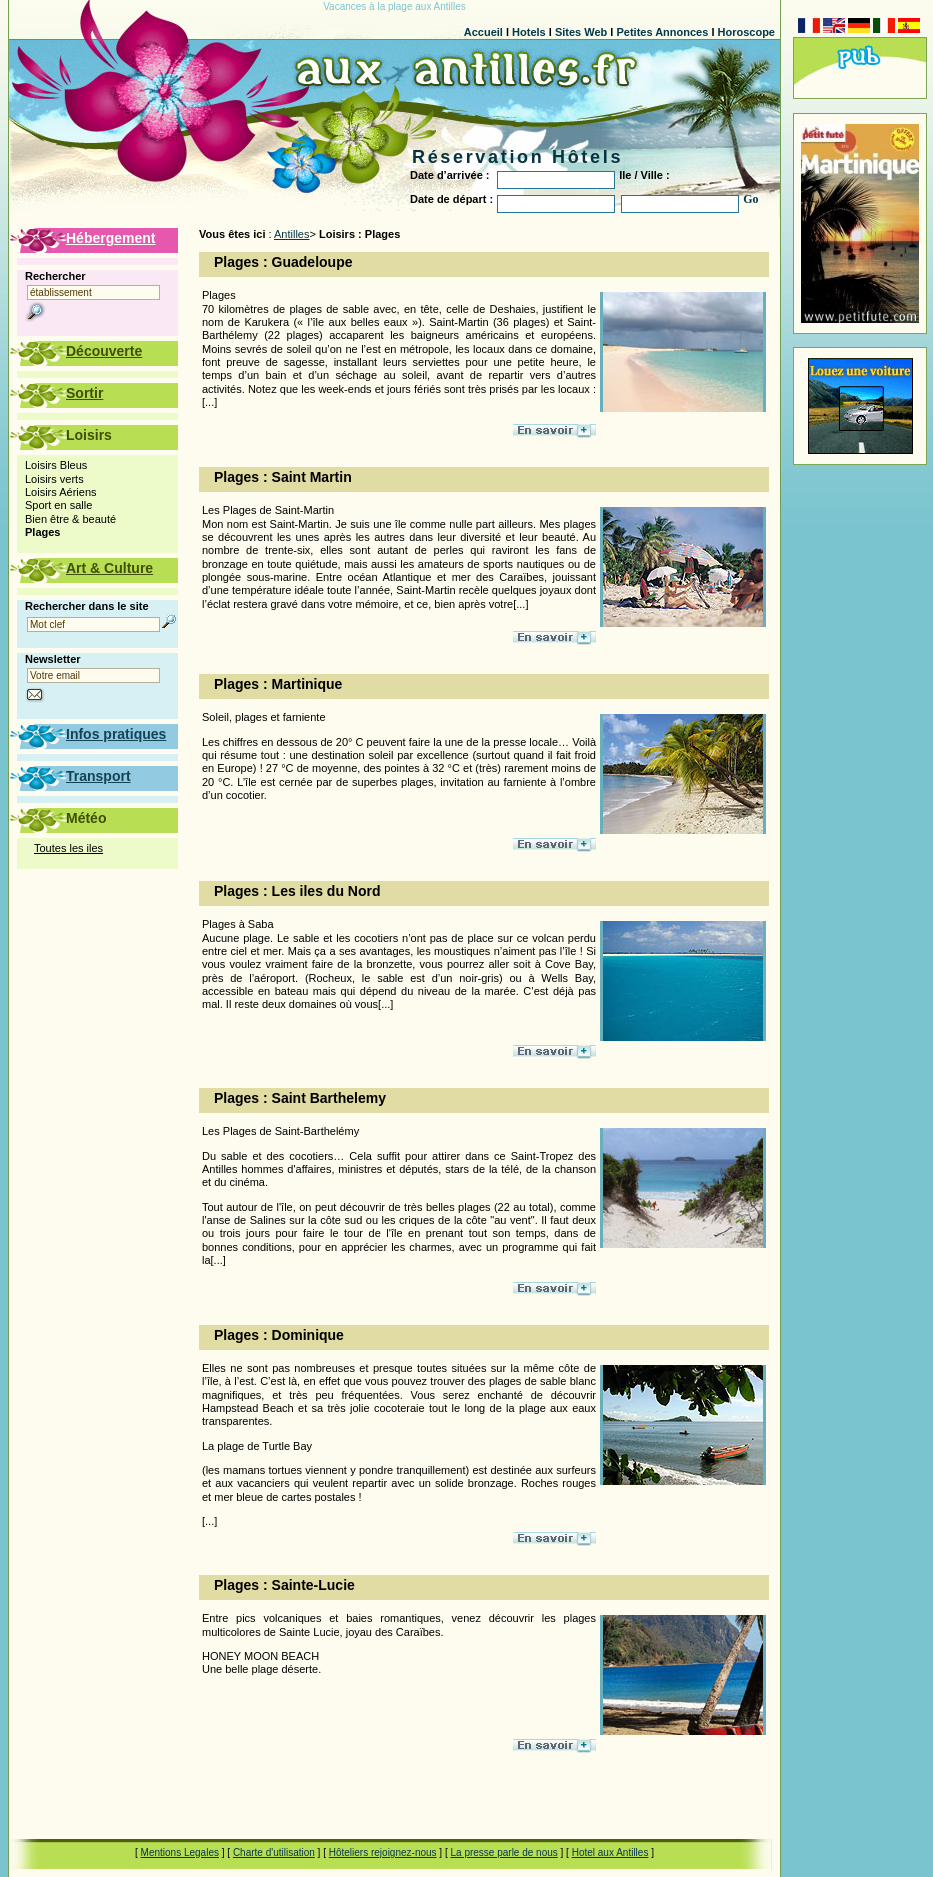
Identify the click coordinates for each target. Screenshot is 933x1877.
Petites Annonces (662, 32)
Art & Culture (109, 568)
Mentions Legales (180, 1852)
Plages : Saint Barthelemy (300, 1098)
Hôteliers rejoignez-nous (383, 1852)
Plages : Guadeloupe (283, 262)
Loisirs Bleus (56, 465)
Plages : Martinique (278, 684)
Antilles (291, 234)
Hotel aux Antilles (610, 1852)
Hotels (529, 32)
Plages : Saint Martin (283, 477)
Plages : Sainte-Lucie (284, 1585)
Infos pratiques (116, 734)
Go (750, 199)
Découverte (104, 351)
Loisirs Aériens (61, 492)
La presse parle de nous (503, 1852)
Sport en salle (58, 505)
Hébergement (110, 238)
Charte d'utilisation (274, 1852)
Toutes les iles (68, 848)
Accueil (483, 32)
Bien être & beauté (70, 519)
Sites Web (581, 32)
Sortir (84, 393)
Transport (98, 776)
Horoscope (746, 32)
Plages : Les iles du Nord (297, 891)
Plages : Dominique (279, 1335)
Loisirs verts (54, 479)
